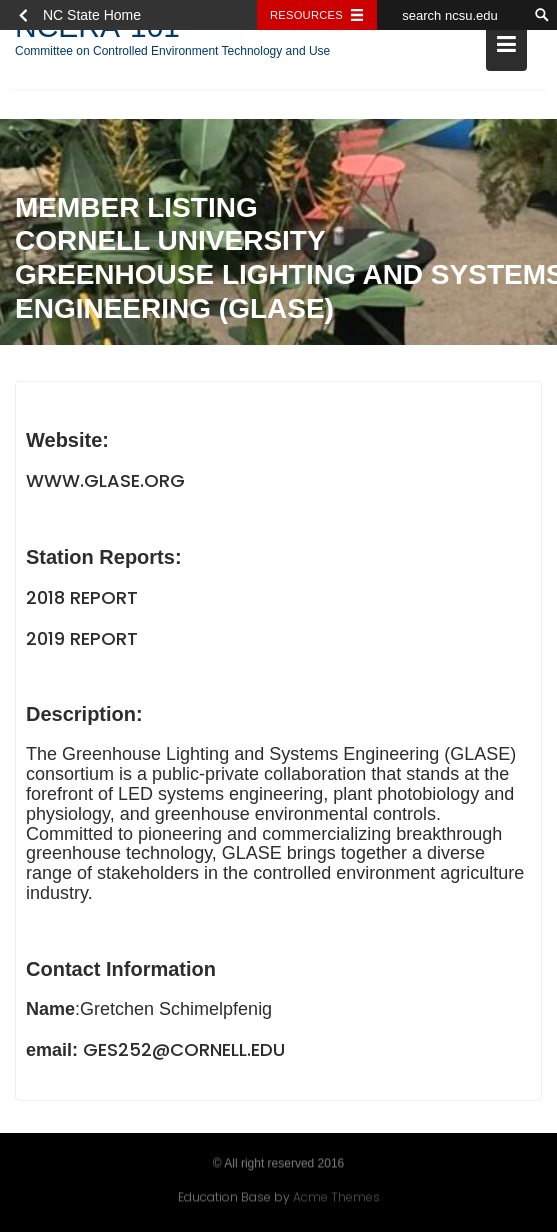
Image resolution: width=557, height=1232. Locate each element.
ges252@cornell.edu (184, 1050)
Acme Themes (336, 1196)
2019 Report (82, 639)
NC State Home (92, 15)
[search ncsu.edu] (452, 15)
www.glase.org (105, 481)
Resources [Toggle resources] (306, 15)
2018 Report (82, 598)
